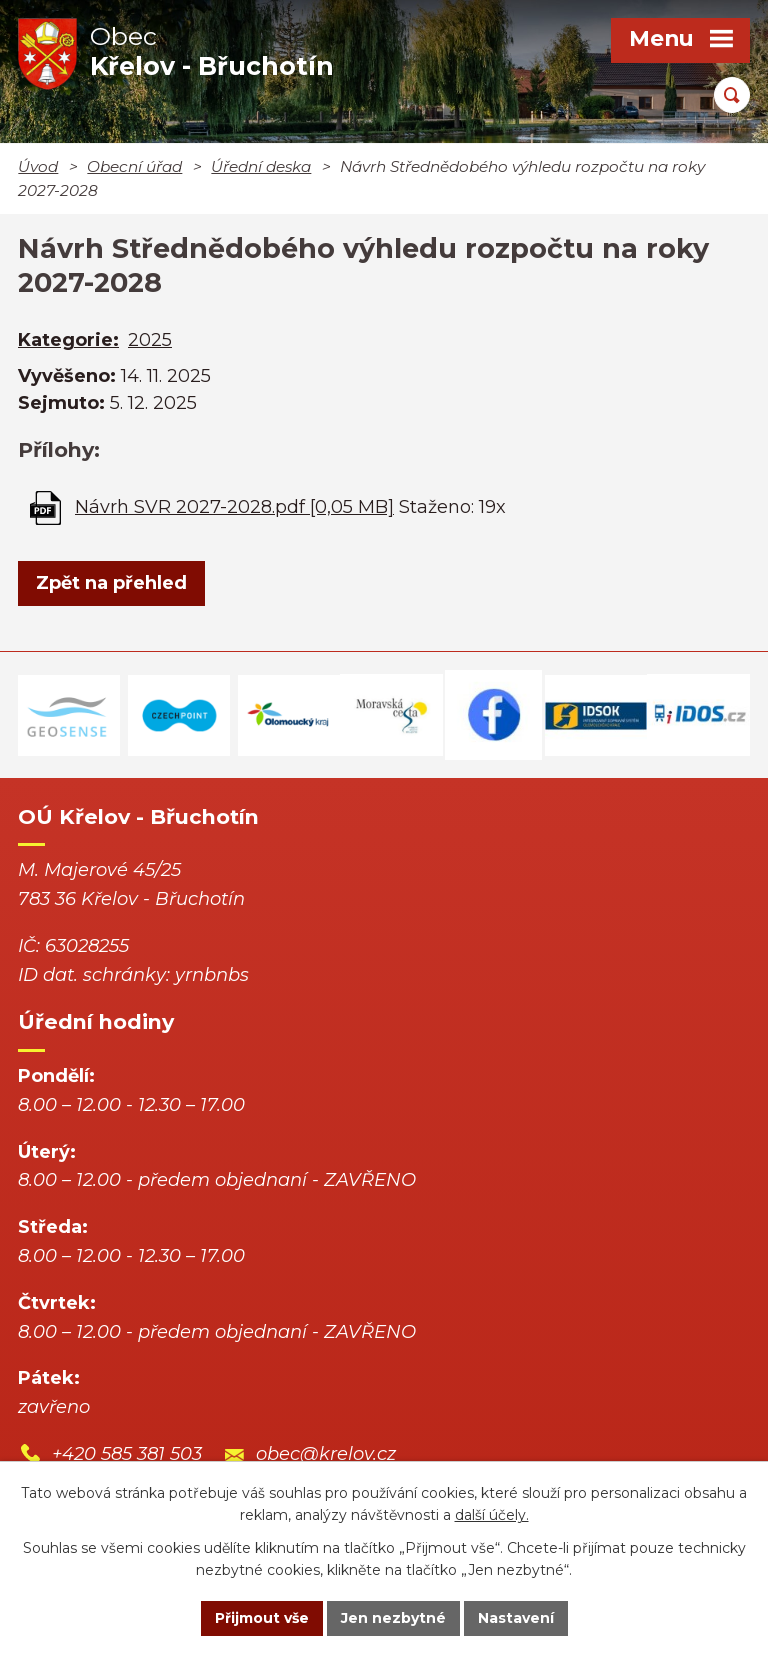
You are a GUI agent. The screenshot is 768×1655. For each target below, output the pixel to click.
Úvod (38, 166)
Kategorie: (68, 340)
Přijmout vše (262, 1618)
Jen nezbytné (393, 1618)
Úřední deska (261, 166)
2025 (150, 340)
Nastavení (516, 1618)
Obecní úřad (134, 166)
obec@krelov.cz (326, 1454)
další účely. (492, 1516)
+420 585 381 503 (127, 1454)
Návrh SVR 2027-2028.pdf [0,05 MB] (234, 507)
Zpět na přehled (111, 583)
